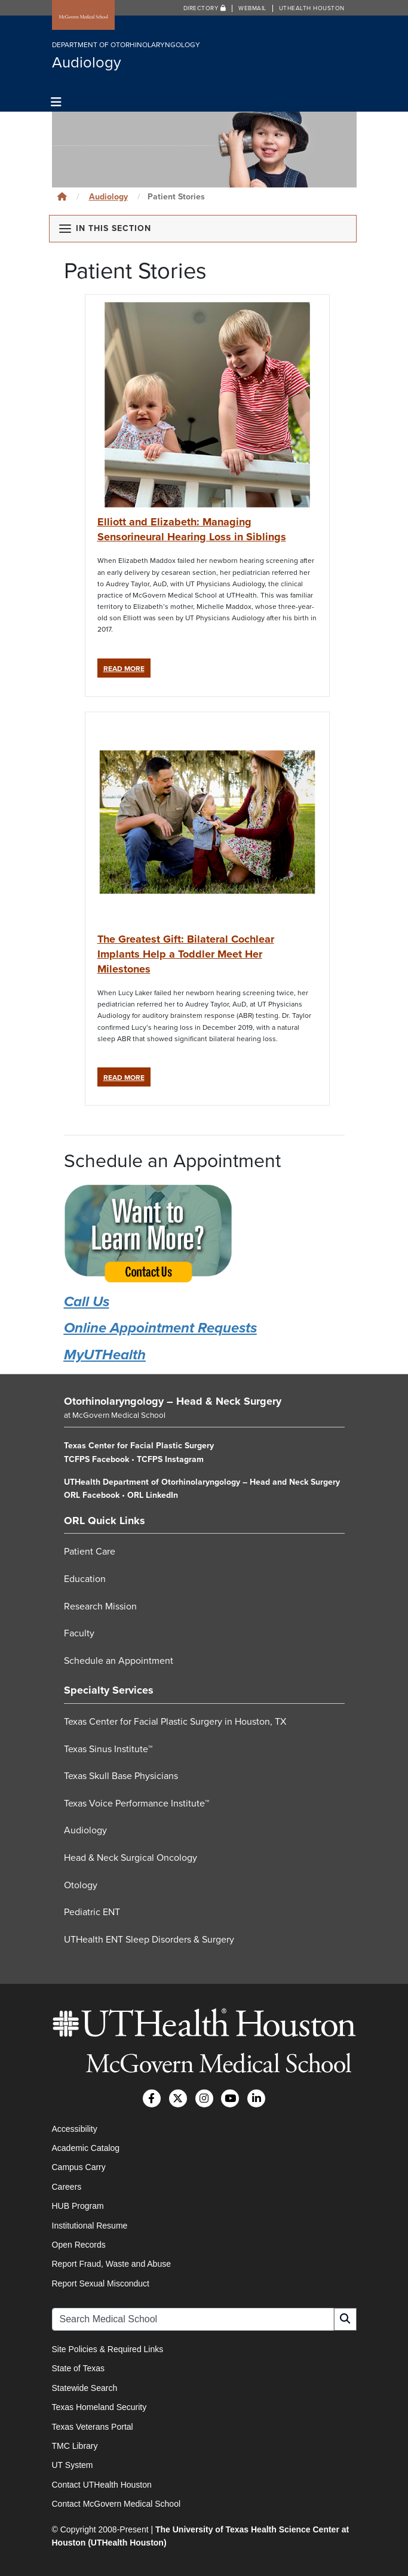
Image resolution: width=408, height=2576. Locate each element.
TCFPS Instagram (170, 1459)
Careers (67, 2187)
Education (85, 1579)
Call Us (86, 1301)
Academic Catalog (86, 2148)
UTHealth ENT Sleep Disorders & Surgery (149, 1940)
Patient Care (89, 1552)
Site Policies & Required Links (108, 2349)
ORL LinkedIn (152, 1495)
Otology (80, 1885)
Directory (204, 8)
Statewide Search (85, 2388)
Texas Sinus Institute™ (108, 1749)
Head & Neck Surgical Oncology (130, 1858)
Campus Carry (79, 2167)
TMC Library (75, 2446)
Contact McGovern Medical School (116, 2504)
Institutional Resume (90, 2225)
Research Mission (100, 1606)
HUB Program (78, 2206)
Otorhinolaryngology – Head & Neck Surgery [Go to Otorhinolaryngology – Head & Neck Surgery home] (172, 1401)
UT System (72, 2465)
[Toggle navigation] (56, 102)
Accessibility (74, 2129)
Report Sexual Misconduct (100, 2283)
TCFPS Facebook (96, 1459)
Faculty (79, 1633)
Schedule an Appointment (118, 1661)
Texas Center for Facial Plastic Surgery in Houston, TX (175, 1722)
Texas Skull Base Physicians (121, 1776)
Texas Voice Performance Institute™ (136, 1803)
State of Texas (78, 2368)
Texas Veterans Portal (92, 2427)
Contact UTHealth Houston (102, 2484)
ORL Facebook (91, 1495)
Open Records (79, 2244)
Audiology (108, 197)
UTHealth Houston (312, 8)
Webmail (252, 8)
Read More (127, 668)
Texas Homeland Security (99, 2407)
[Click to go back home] (62, 196)
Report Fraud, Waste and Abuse (111, 2264)
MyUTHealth (105, 1355)
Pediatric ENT (92, 1912)
